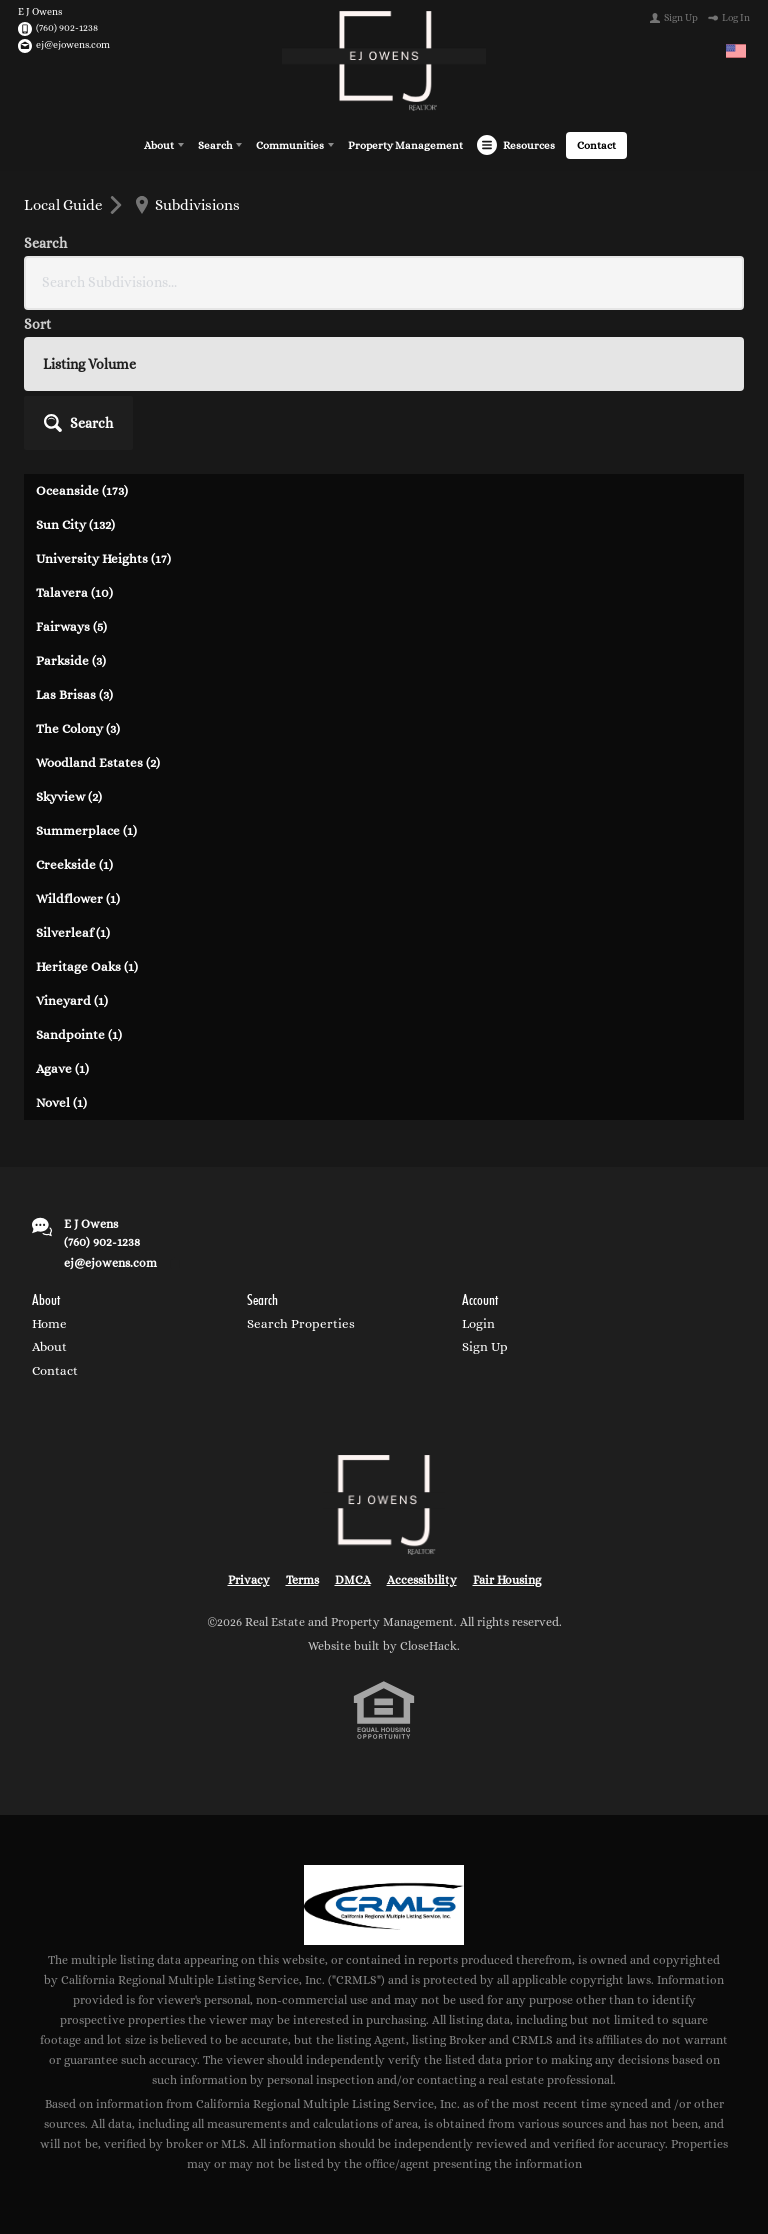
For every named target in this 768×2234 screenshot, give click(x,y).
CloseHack (428, 1501)
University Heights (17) (103, 413)
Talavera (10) (74, 447)
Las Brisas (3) (74, 549)
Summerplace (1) (86, 685)
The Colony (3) (78, 583)
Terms (302, 1435)
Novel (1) (61, 957)
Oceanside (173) (82, 345)
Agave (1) (62, 923)
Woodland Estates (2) (98, 617)
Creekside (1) (74, 719)
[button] (689, 256)
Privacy (249, 1435)
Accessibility (422, 1435)
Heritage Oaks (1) (87, 821)
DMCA (353, 1435)
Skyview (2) (69, 651)
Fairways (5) (71, 481)
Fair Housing (507, 1435)
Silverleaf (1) (73, 787)
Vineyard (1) (72, 855)
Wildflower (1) (78, 753)
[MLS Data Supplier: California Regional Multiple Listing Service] (384, 1760)
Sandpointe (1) (79, 889)
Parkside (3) (71, 515)
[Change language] (736, 51)
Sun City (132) (75, 379)
